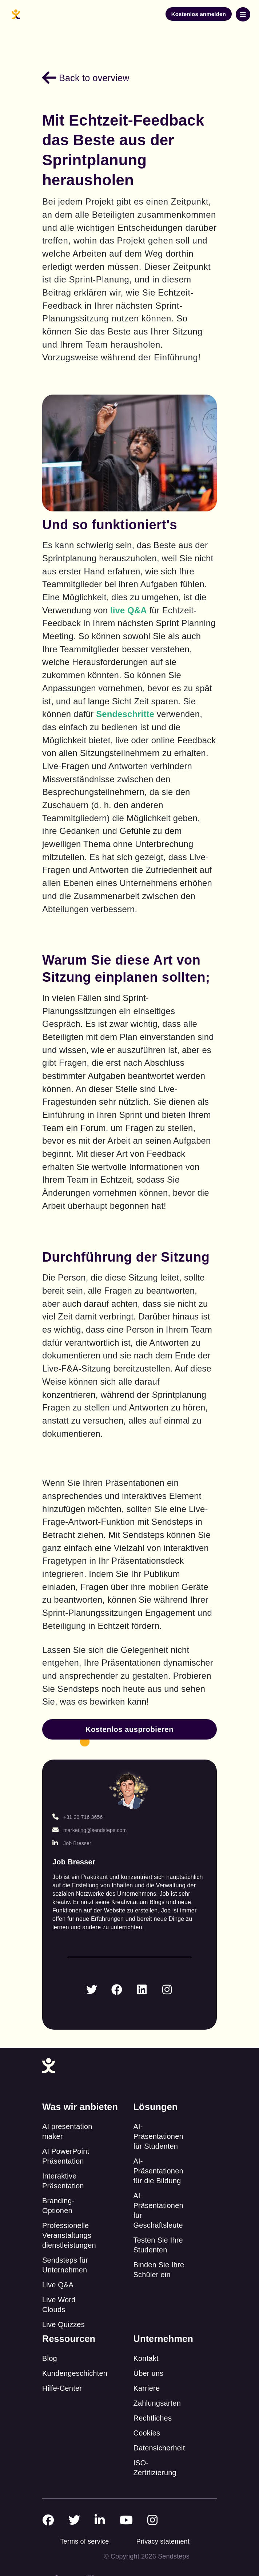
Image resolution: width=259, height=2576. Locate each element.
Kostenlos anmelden (198, 14)
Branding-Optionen (58, 2206)
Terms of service (84, 2541)
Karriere (147, 2388)
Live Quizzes (63, 2324)
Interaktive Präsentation (63, 2181)
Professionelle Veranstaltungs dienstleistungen (69, 2235)
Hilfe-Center (62, 2388)
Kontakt (146, 2358)
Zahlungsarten (157, 2403)
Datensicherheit (159, 2448)
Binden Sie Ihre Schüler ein (159, 2270)
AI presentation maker (67, 2131)
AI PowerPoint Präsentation (65, 2156)
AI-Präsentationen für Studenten (158, 2136)
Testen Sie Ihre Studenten (158, 2245)
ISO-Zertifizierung (155, 2468)
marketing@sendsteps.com (89, 1830)
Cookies (147, 2433)
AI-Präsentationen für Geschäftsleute (158, 2210)
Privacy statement (163, 2541)
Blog (49, 2358)
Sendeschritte (125, 714)
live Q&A (128, 610)
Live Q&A (57, 2285)
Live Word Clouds (58, 2305)
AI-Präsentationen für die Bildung (158, 2171)
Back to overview (86, 78)
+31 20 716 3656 (77, 1817)
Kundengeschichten (74, 2373)
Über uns (149, 2373)
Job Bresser (71, 1843)
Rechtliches (153, 2418)
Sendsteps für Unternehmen (65, 2265)
